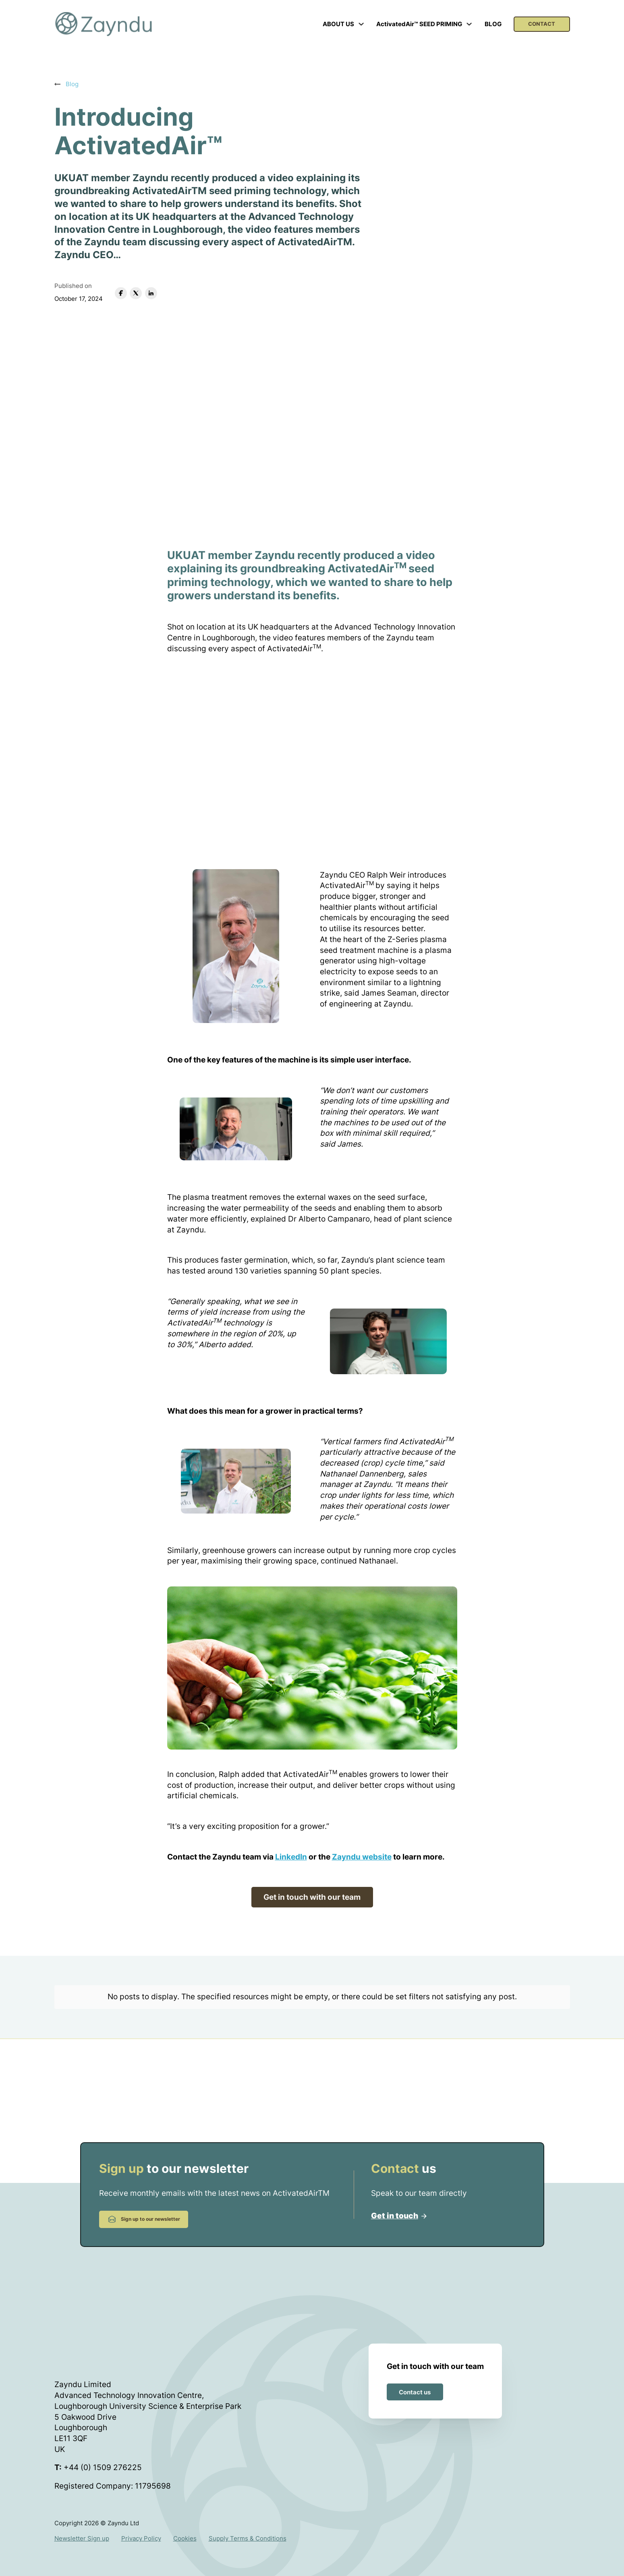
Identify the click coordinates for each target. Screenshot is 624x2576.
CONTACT (541, 24)
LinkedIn (291, 1857)
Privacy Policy (141, 2531)
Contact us (415, 2384)
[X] (136, 293)
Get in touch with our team (312, 1897)
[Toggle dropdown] (361, 24)
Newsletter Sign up (81, 2531)
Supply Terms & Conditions (247, 2531)
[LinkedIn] (151, 293)
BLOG (493, 24)
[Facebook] (121, 293)
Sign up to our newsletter (143, 2212)
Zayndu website (362, 1857)
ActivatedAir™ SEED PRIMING (419, 24)
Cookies (185, 2531)
